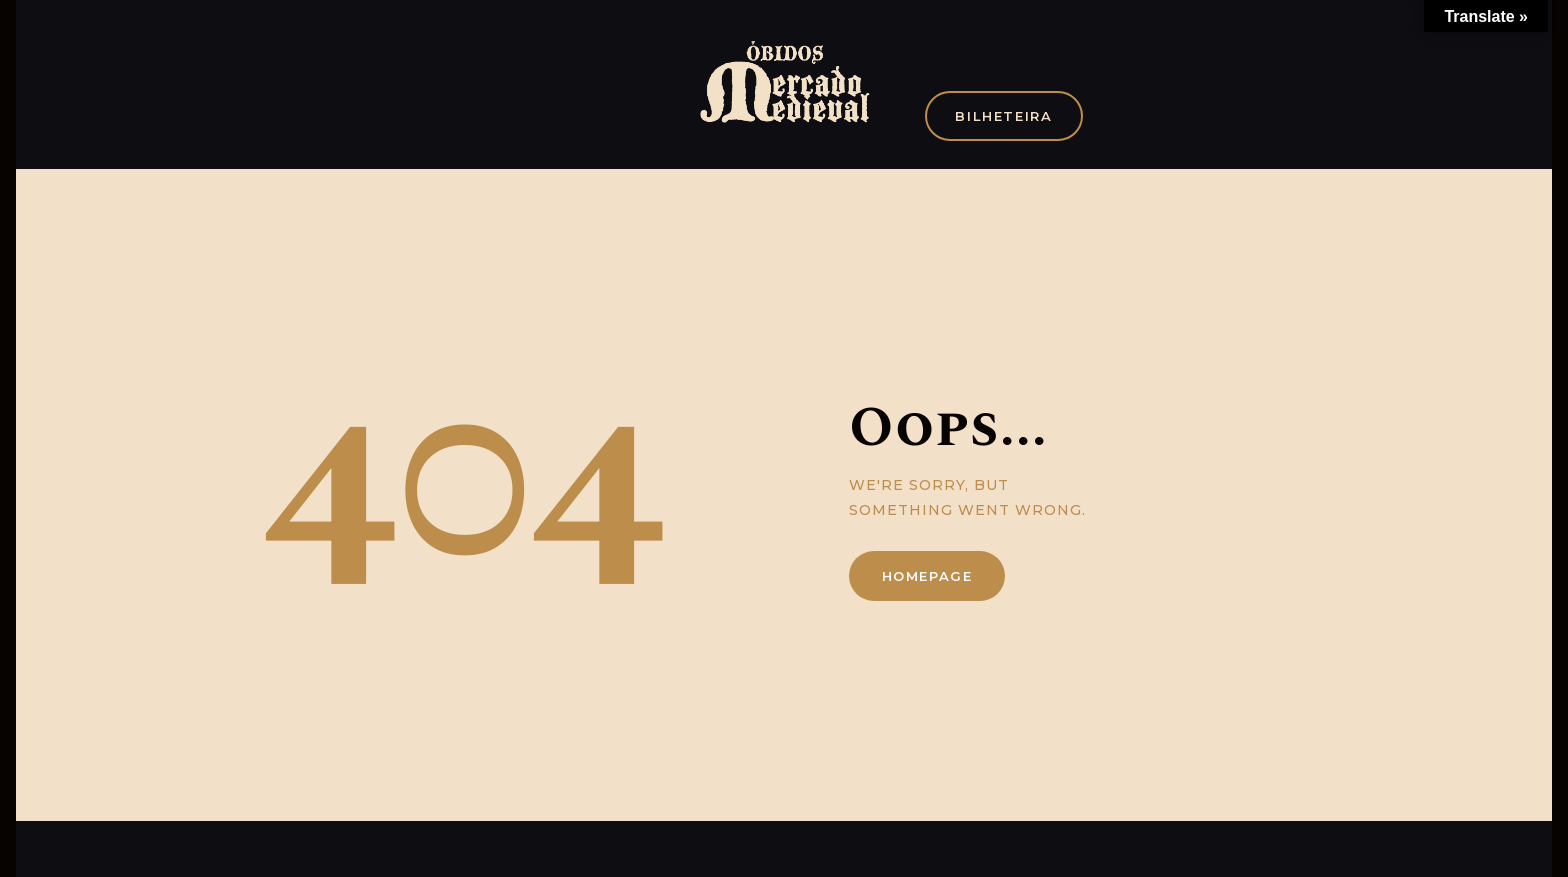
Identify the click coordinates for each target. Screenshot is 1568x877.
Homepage (927, 576)
